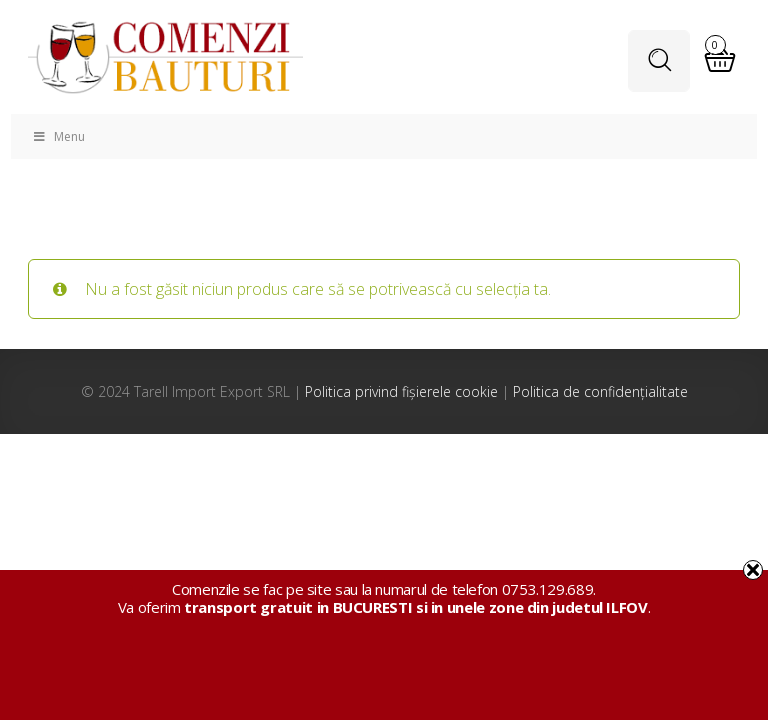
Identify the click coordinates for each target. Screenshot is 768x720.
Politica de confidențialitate (600, 391)
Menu (58, 136)
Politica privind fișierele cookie (401, 391)
